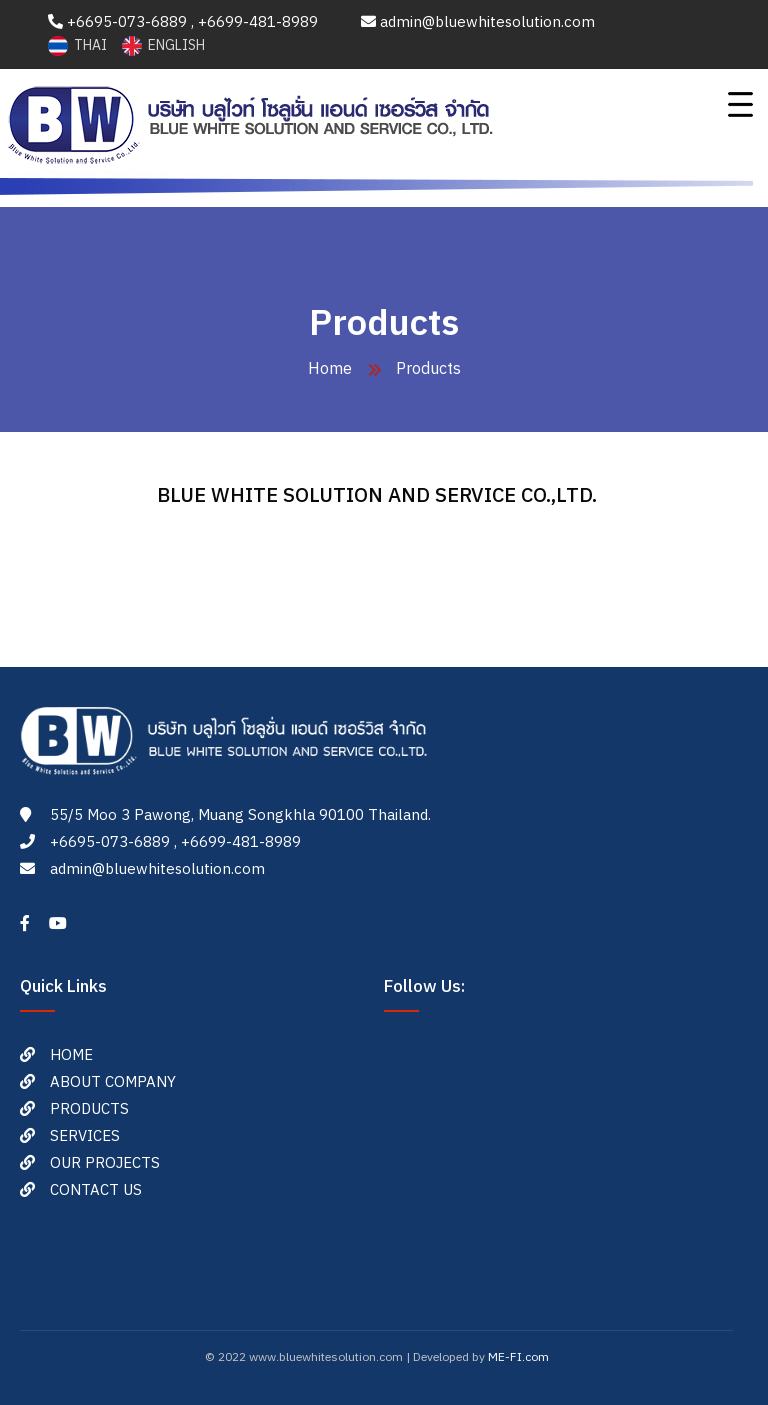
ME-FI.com (518, 1357)
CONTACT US (96, 1190)
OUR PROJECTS (105, 1163)
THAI (79, 45)
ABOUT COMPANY (113, 1082)
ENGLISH (163, 45)
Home (330, 369)
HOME (71, 1055)
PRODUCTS (89, 1109)
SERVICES (85, 1136)
